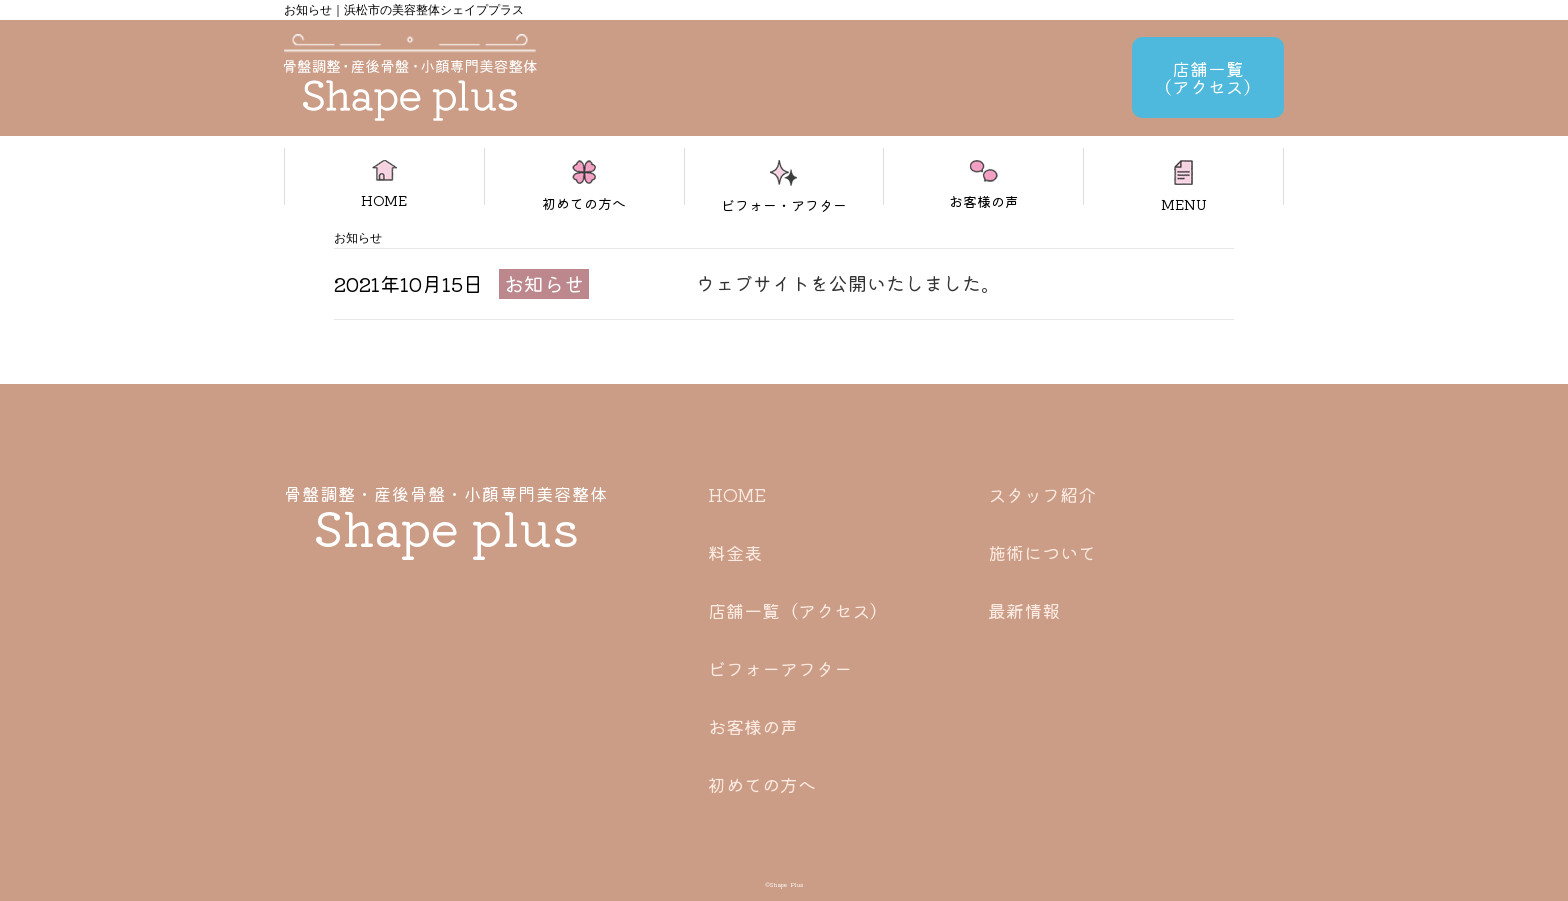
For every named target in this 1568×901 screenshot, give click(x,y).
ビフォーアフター (780, 668)
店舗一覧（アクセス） (798, 610)
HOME (737, 494)
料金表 (735, 552)
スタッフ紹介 (1042, 494)
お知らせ (544, 283)
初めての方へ (762, 784)
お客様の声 (753, 726)
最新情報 (1024, 610)
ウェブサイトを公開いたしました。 (848, 282)
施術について (1042, 552)
